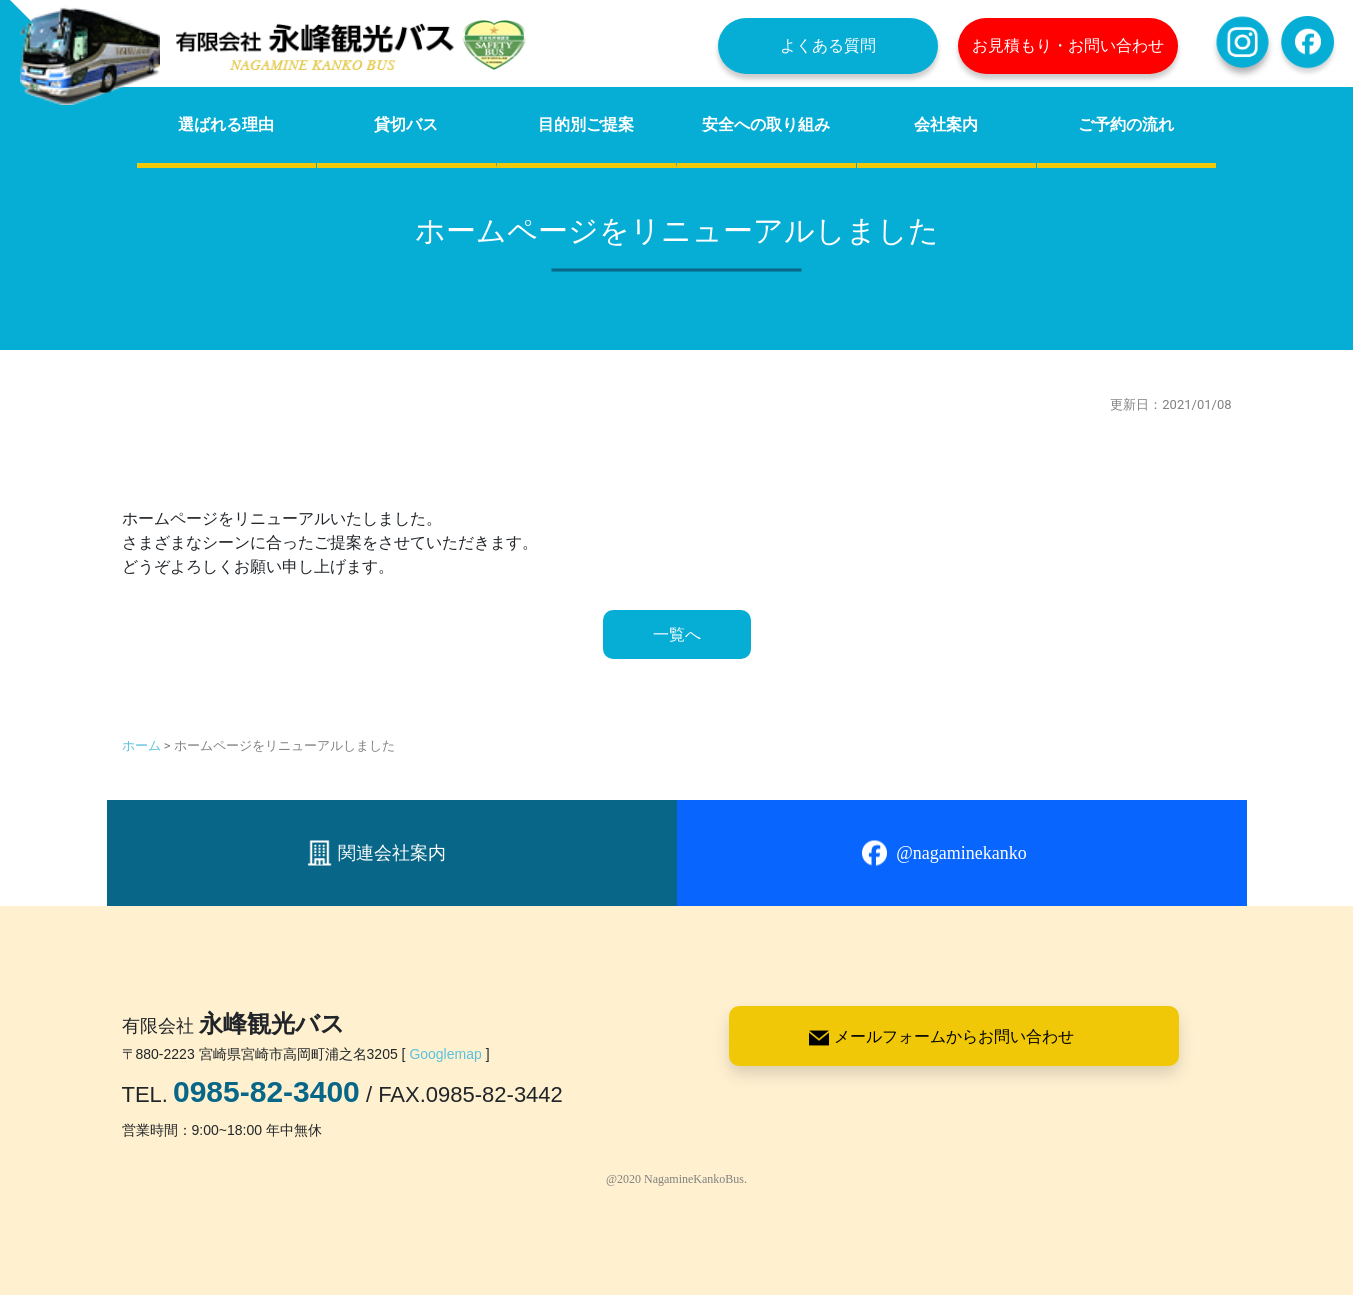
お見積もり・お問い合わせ (1068, 45)
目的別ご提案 (586, 124)
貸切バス (406, 124)
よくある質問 (828, 45)
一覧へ (677, 634)
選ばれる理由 (226, 124)
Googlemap (445, 1054)
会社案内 (946, 124)
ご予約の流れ (1126, 124)
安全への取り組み (766, 124)
